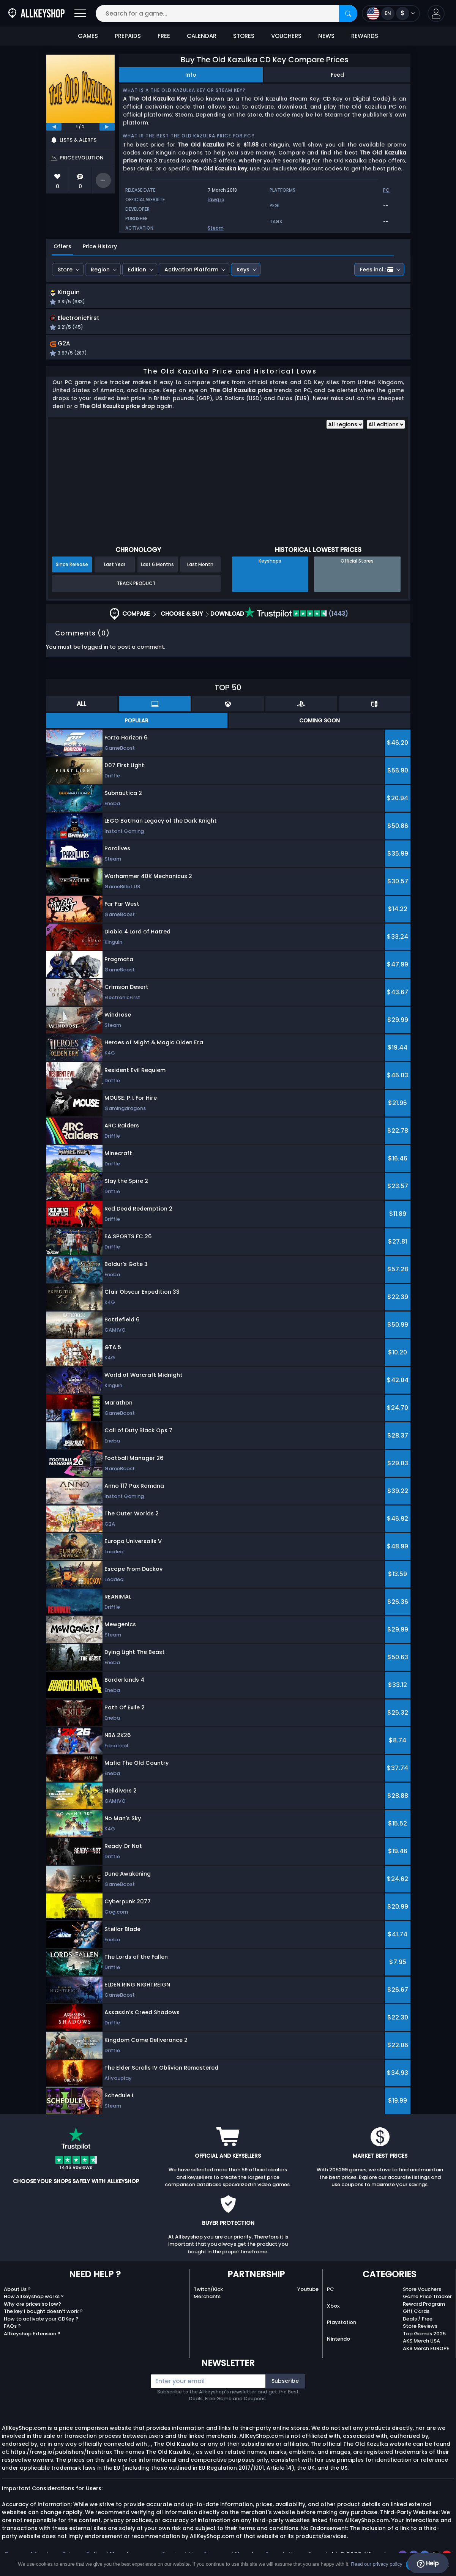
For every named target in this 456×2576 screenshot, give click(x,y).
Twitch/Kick (208, 2291)
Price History (100, 246)
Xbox (333, 2308)
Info (190, 75)
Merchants (207, 2299)
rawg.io (216, 199)
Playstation (341, 2325)
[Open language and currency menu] (391, 13)
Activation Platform (191, 269)
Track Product (136, 586)
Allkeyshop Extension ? (32, 2336)
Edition (137, 269)
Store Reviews (420, 2329)
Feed (337, 75)
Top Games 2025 (424, 2336)
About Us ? (17, 2291)
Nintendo (338, 2342)
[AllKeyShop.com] (36, 13)
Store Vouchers (422, 2291)
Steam (216, 228)
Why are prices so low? (32, 2306)
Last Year (114, 567)
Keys (243, 269)
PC (330, 2291)
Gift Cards (416, 2314)
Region (100, 269)
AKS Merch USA (421, 2343)
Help (428, 2563)
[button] (436, 13)
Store (65, 269)
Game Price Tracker (427, 2299)
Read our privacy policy (376, 2564)
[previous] (54, 127)
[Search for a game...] (226, 13)
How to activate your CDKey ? (41, 2321)
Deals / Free (417, 2321)
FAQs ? (12, 2329)
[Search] (348, 13)
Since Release (72, 567)
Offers (62, 246)
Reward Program (424, 2306)
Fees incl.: (376, 269)
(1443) (296, 616)
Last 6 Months (157, 567)
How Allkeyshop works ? (34, 2299)
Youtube (308, 2291)
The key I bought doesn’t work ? (43, 2314)
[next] (107, 127)
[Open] (80, 13)
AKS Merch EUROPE (426, 2351)
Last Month (200, 567)
